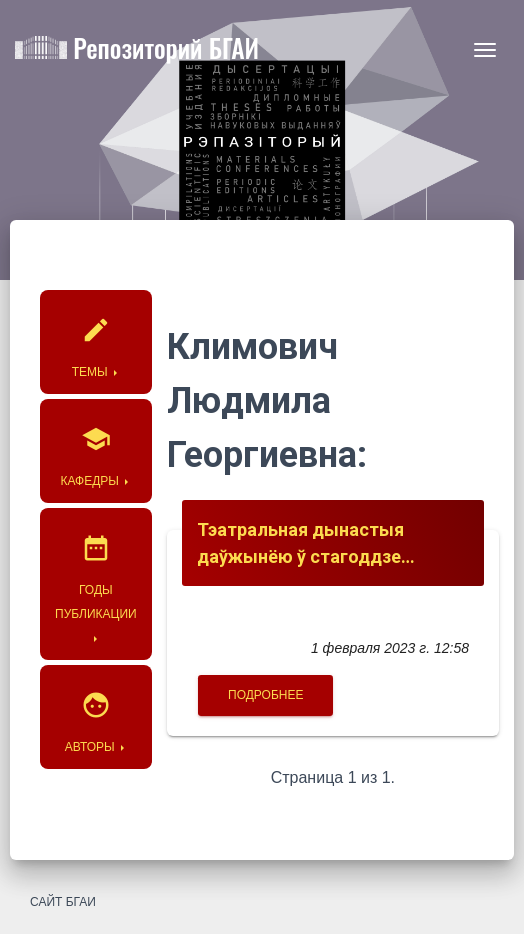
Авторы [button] (96, 714)
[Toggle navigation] (485, 50)
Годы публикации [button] (96, 569)
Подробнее (265, 695)
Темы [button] (96, 339)
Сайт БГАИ (63, 902)
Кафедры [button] (96, 448)
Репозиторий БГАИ (137, 51)
